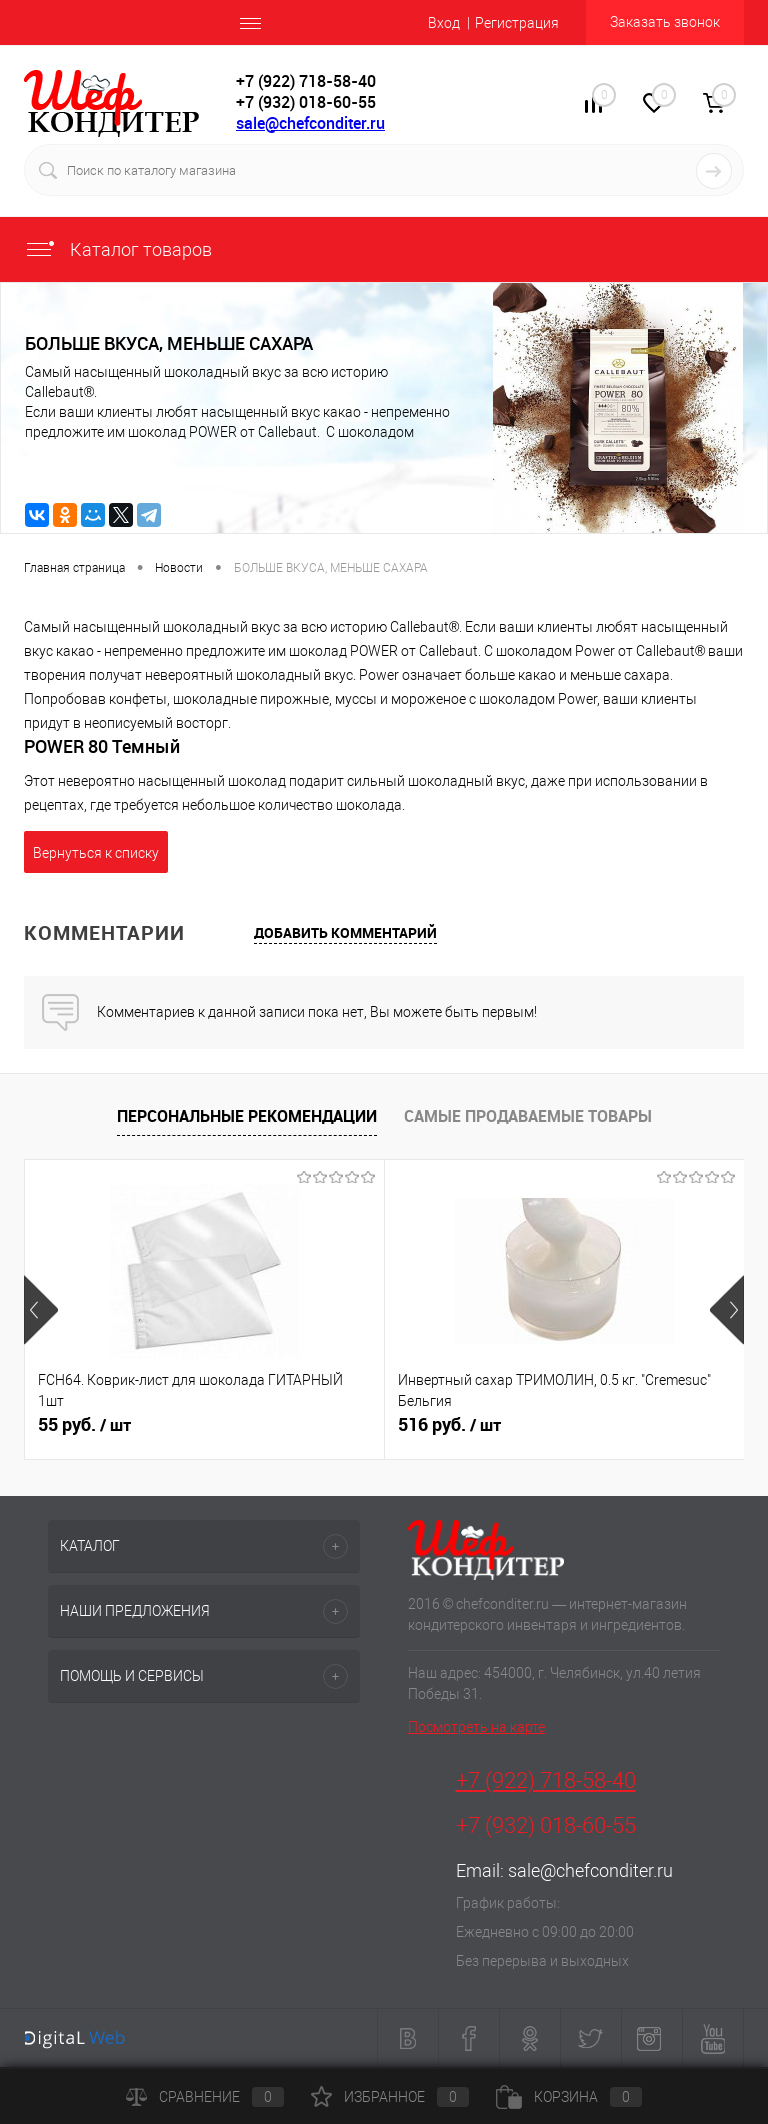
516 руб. (449, 1425)
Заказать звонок (665, 22)
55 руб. (84, 1425)
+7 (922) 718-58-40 (546, 1780)
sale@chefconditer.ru (310, 123)
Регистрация (517, 23)
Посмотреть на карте (476, 1727)
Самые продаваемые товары (528, 1116)
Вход (444, 23)
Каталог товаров (118, 249)
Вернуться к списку (96, 853)
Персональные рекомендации (247, 1116)
